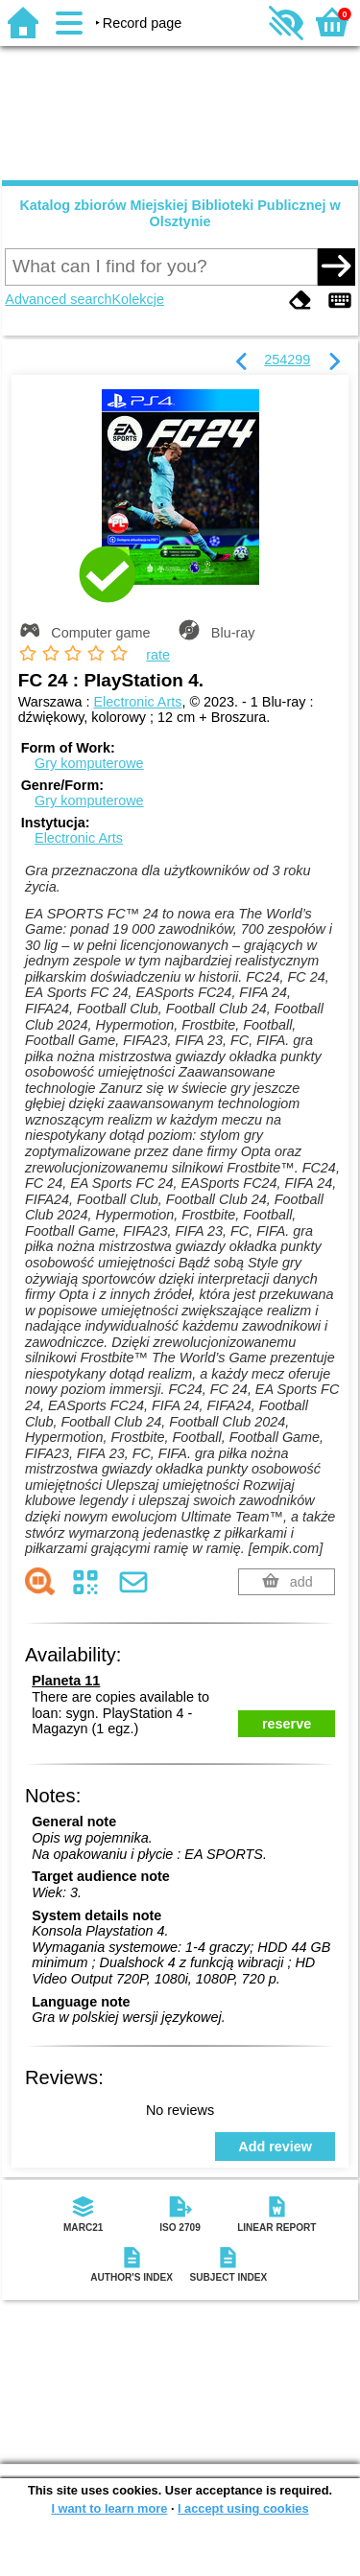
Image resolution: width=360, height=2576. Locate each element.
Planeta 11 (66, 1680)
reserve (286, 1723)
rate (158, 654)
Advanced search (58, 299)
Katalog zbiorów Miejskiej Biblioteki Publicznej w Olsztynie (179, 213)
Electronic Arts (137, 701)
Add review (275, 2146)
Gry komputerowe (89, 763)
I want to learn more (109, 2508)
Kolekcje (138, 299)
